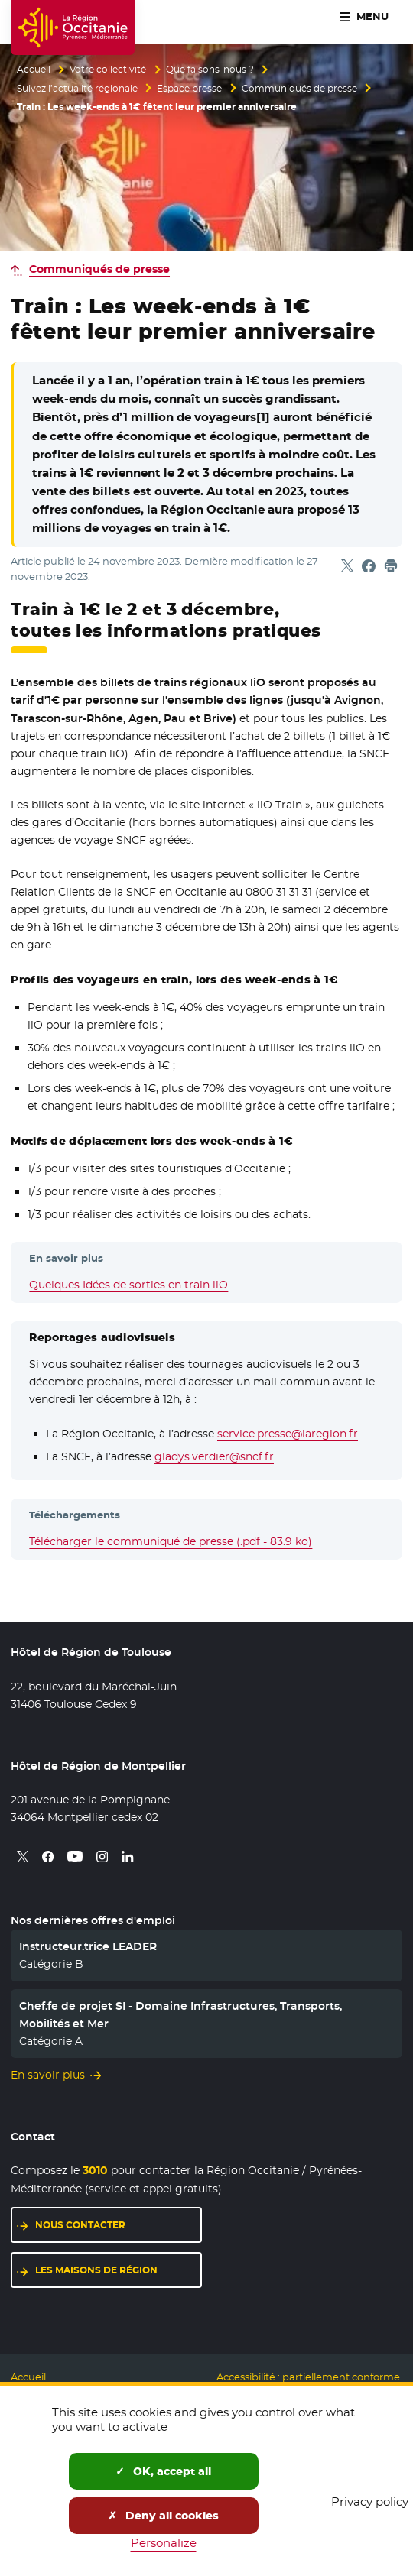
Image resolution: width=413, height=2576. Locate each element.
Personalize (164, 2542)
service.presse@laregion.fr (287, 1433)
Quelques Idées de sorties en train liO (128, 1284)
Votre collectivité (108, 69)
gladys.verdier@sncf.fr (214, 1456)
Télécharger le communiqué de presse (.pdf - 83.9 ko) (170, 1541)
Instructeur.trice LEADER (88, 1946)
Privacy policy (369, 2501)
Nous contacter (80, 2225)
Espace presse (189, 88)
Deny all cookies (163, 2516)
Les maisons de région (96, 2270)
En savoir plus (48, 2075)
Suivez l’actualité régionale (77, 88)
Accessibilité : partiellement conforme (308, 2377)
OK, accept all (163, 2471)
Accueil (33, 69)
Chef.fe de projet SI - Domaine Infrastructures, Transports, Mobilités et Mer (180, 2014)
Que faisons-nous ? (210, 69)
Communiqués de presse (299, 88)
